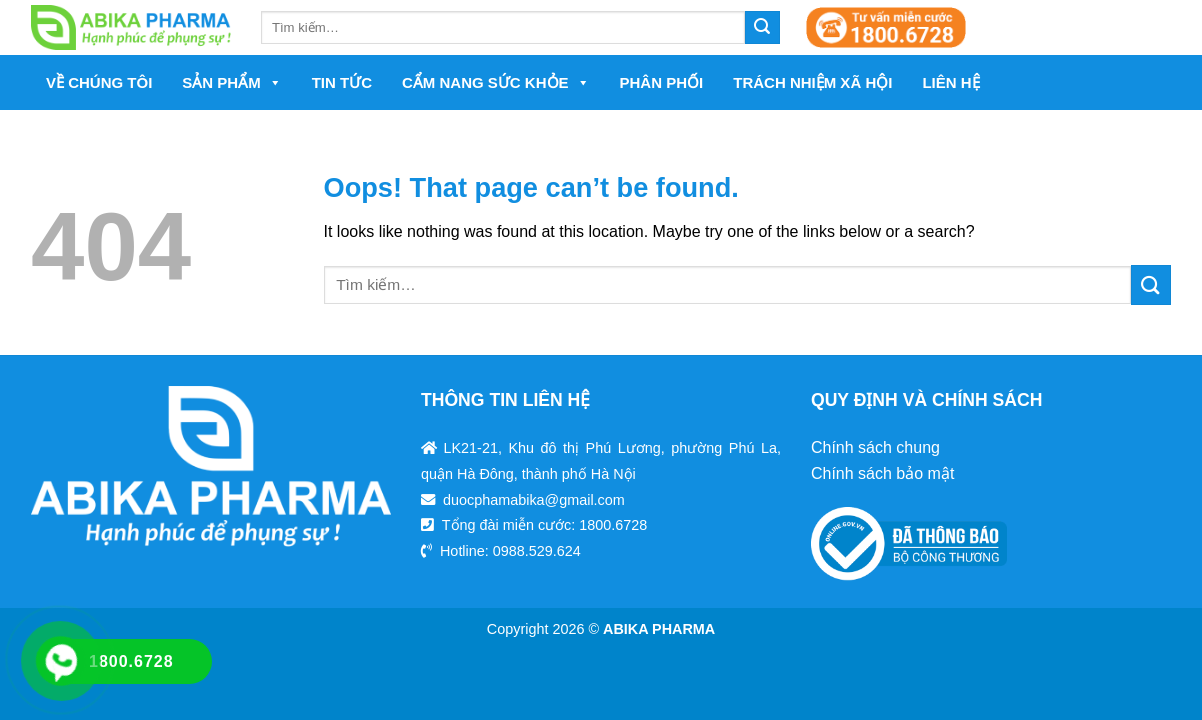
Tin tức (342, 82)
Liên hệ (950, 82)
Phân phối (662, 82)
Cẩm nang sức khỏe (496, 82)
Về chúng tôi (99, 82)
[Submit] (1151, 284)
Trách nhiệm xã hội (812, 82)
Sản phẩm (231, 82)
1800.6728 (613, 525)
